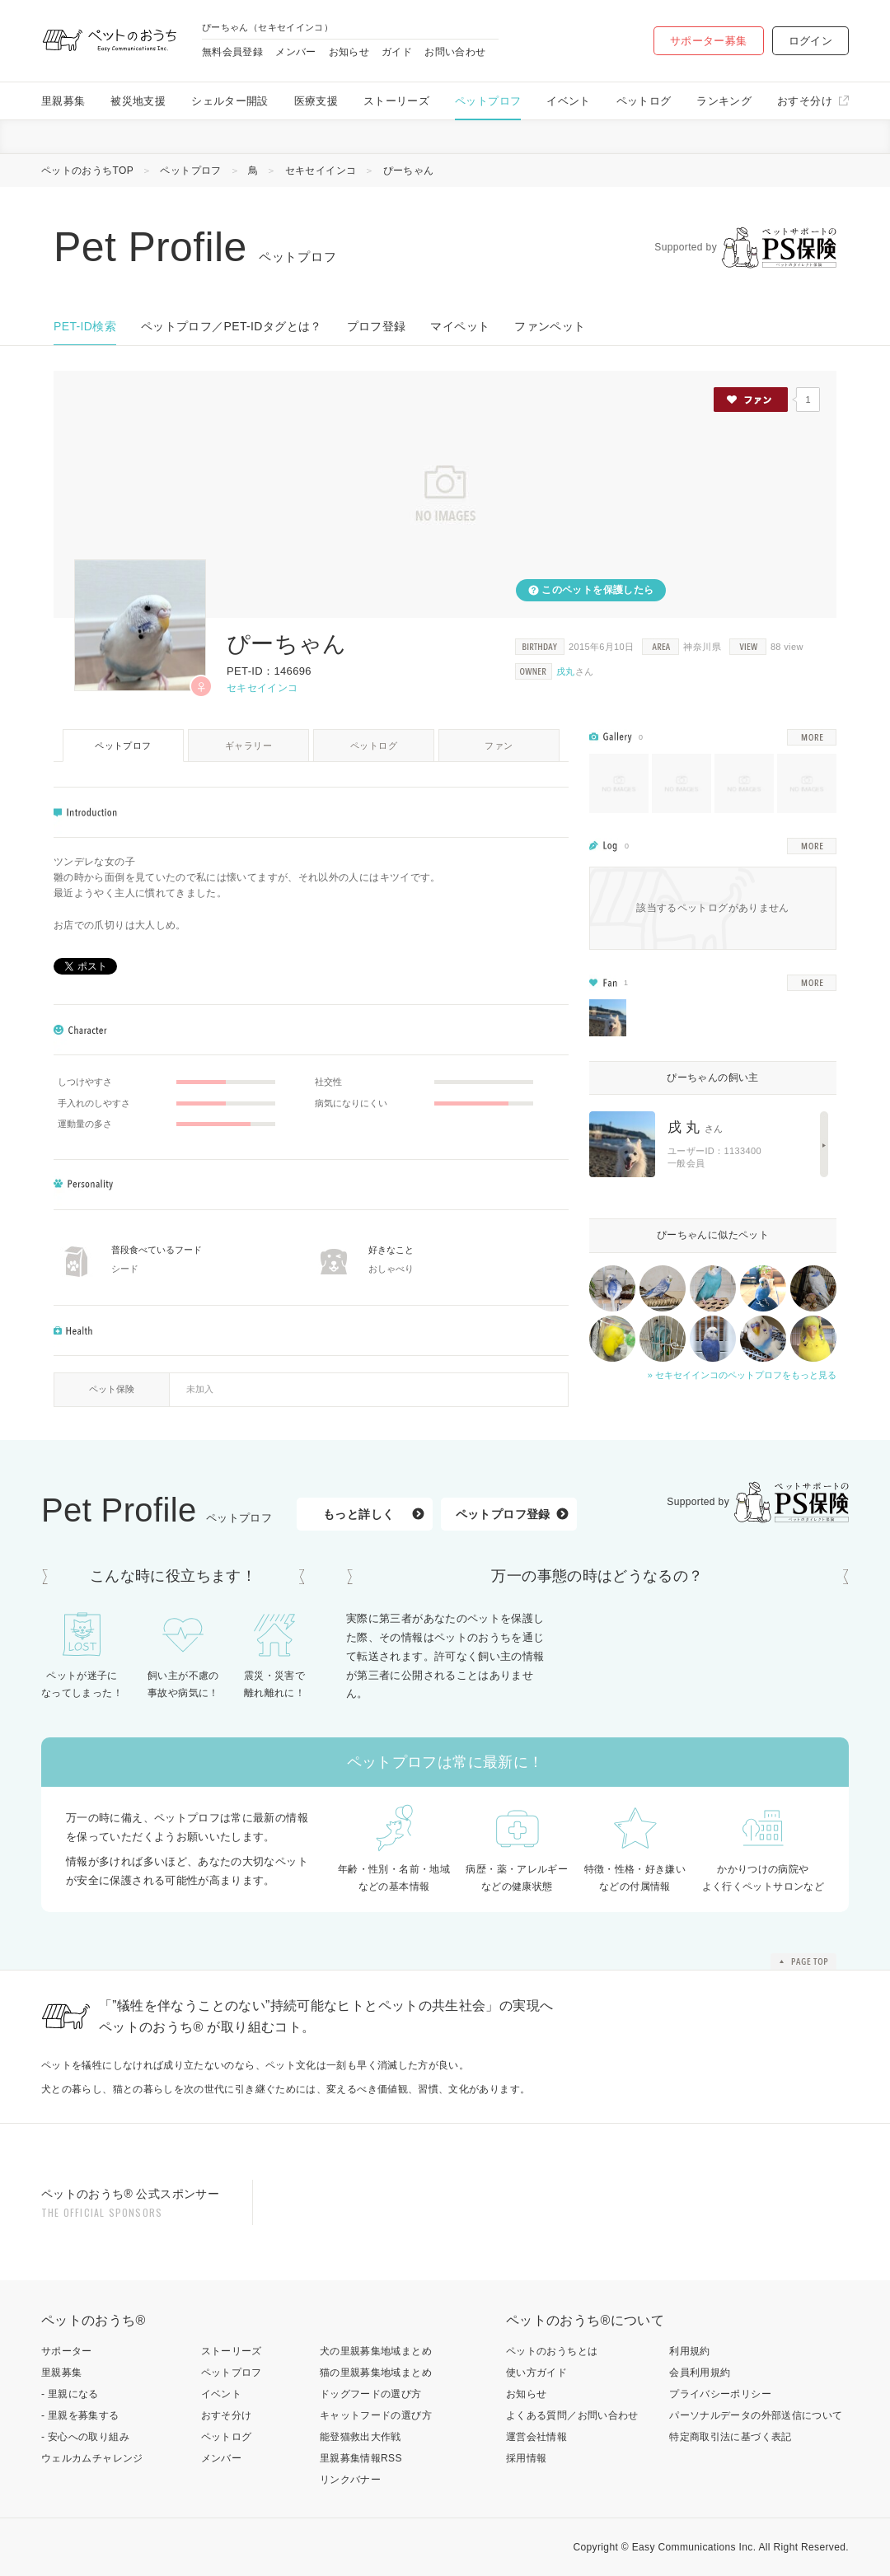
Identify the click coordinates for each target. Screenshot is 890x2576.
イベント (568, 101)
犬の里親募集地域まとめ (376, 2351)
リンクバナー (350, 2479)
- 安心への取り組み (85, 2437)
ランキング (724, 101)
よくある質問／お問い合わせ (572, 2415)
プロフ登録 (376, 326)
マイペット (460, 326)
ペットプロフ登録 (503, 1514)
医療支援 (316, 101)
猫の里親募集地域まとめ (376, 2372)
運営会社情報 (536, 2437)
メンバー (295, 52)
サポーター (66, 2351)
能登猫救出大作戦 (360, 2437)
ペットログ (644, 101)
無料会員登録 (232, 52)
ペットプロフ (488, 101)
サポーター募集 (708, 41)
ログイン (810, 41)
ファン (499, 745)
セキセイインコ (321, 170)
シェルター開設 (230, 101)
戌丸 (565, 671)
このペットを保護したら (596, 590)
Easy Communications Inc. (694, 2547)
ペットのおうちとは (551, 2351)
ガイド (397, 52)
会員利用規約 (699, 2372)
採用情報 (526, 2458)
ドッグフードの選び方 (371, 2394)
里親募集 (63, 101)
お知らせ (349, 52)
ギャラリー (248, 745)
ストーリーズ (396, 101)
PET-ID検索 (85, 326)
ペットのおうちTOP (87, 170)
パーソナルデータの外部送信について (755, 2415)
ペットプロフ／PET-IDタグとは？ (231, 326)
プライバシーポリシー (720, 2394)
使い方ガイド (536, 2372)
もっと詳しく (358, 1514)
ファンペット (549, 326)
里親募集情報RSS (361, 2458)
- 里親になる (70, 2394)
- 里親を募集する (80, 2415)
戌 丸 (696, 1127)
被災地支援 (138, 101)
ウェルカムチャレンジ (92, 2458)
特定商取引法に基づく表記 (730, 2437)
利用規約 (689, 2351)
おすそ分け (804, 101)
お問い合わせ (454, 52)
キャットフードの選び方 (376, 2415)
